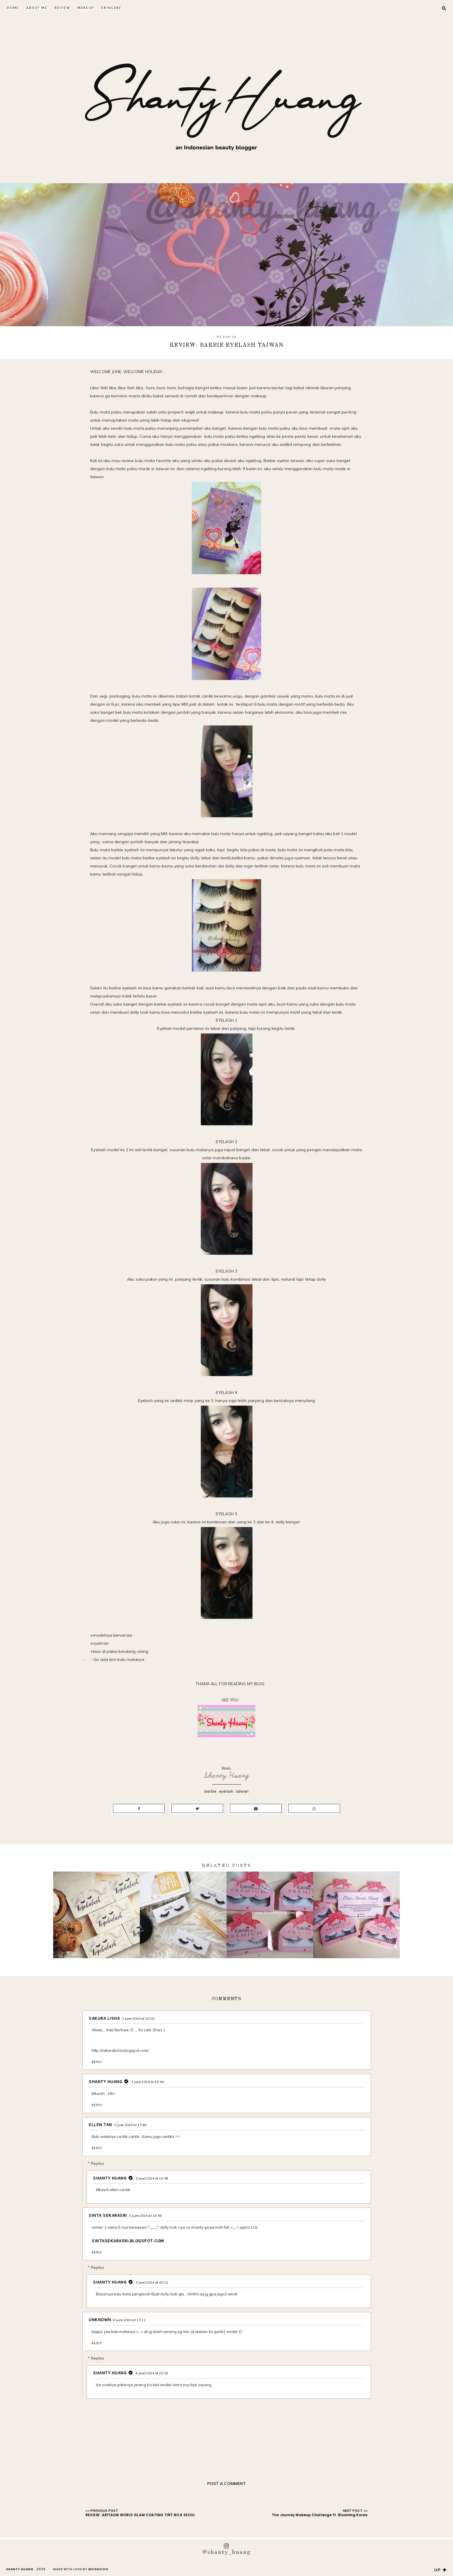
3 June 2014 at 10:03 (138, 2019)
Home (13, 8)
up (440, 2570)
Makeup (85, 8)
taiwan (242, 1791)
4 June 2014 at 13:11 (129, 2320)
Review (62, 8)
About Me (36, 8)
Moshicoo (98, 2569)
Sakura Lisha (104, 2018)
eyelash (226, 1791)
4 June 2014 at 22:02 (151, 2373)
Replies (98, 2163)
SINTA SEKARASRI (108, 2215)
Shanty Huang (226, 1775)
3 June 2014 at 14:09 (151, 2178)
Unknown (100, 2319)
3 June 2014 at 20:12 (151, 2282)
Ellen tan (100, 2124)
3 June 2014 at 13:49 (130, 2125)
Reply (97, 2062)
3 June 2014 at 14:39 (145, 2216)
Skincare (111, 8)
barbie (210, 1791)
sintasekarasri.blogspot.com (128, 2240)
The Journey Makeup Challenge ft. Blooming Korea (319, 2514)
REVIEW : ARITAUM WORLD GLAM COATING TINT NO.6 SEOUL (140, 2514)
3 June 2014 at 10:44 (147, 2082)
